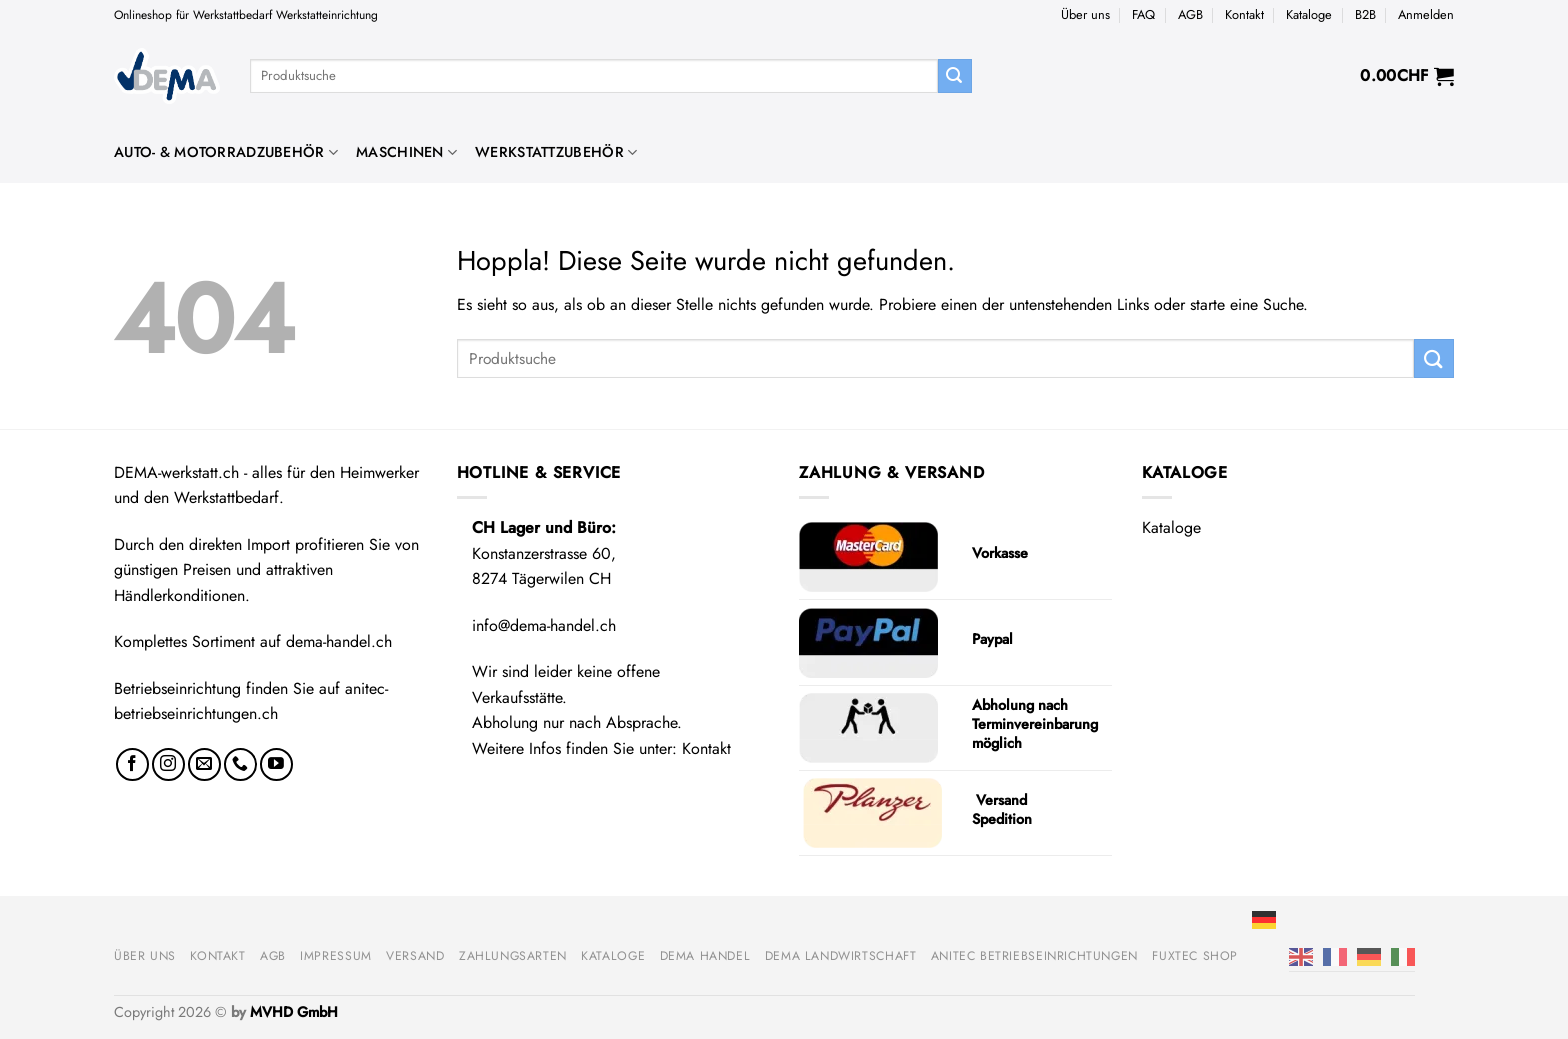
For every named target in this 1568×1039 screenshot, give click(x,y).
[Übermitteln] (955, 76)
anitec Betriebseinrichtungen (1034, 956)
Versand (415, 956)
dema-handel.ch (339, 641)
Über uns (1085, 14)
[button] (1426, 15)
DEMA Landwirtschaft (841, 956)
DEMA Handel (705, 956)
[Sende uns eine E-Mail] (204, 764)
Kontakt (1244, 14)
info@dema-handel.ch (544, 625)
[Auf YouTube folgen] (276, 764)
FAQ (1143, 14)
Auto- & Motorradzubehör (226, 152)
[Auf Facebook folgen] (132, 764)
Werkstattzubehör (556, 152)
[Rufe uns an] (240, 764)
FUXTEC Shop (1195, 956)
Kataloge (1309, 14)
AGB (1190, 14)
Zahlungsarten (513, 956)
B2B (1365, 14)
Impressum (336, 956)
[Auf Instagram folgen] (168, 764)
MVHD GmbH (294, 1012)
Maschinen (406, 152)
